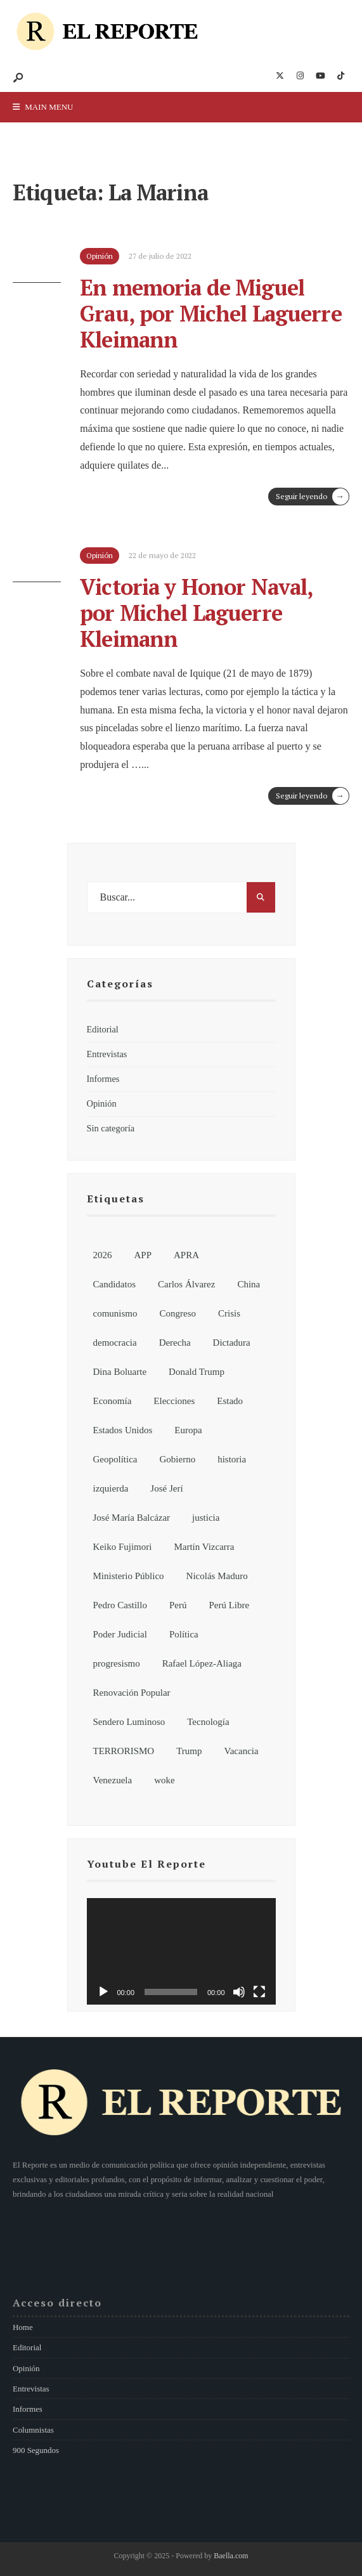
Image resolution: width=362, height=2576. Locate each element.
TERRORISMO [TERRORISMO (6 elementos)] (124, 1751)
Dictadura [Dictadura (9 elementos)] (231, 1342)
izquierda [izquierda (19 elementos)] (111, 1488)
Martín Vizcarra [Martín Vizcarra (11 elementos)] (204, 1547)
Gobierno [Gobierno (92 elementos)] (177, 1459)
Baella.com (231, 2555)
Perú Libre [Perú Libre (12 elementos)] (229, 1605)
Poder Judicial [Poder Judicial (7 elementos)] (120, 1634)
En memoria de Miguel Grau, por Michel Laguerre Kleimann (211, 313)
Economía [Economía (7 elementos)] (112, 1401)
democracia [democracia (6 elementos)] (115, 1342)
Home (23, 2327)
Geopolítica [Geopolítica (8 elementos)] (115, 1459)
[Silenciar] (239, 1992)
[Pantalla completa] (259, 1992)
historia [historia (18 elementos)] (231, 1459)
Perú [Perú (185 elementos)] (178, 1605)
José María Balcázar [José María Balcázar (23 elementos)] (132, 1517)
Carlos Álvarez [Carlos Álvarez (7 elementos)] (186, 1284)
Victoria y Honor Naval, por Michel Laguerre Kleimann (196, 612)
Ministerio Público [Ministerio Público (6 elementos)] (128, 1576)
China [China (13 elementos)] (248, 1284)
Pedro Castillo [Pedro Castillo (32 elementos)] (120, 1605)
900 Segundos (36, 2450)
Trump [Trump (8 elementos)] (189, 1751)
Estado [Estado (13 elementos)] (230, 1401)
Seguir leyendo (312, 496)
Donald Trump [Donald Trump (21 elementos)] (196, 1372)
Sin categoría (111, 1128)
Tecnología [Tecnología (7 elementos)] (208, 1722)
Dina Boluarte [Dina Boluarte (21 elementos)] (120, 1372)
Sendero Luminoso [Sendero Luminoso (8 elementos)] (129, 1722)
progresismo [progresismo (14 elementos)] (116, 1663)
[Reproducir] (103, 1992)
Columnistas (33, 2430)
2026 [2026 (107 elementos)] (102, 1255)
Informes (103, 1079)
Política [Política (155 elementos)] (183, 1634)
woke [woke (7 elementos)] (164, 1780)
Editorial (103, 1029)
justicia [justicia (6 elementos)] (205, 1517)
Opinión (102, 1103)
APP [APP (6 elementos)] (143, 1255)
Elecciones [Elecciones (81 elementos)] (174, 1401)
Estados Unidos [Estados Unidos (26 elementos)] (123, 1430)
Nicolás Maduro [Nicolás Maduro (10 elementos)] (217, 1576)
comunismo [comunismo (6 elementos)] (115, 1313)
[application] (181, 1951)
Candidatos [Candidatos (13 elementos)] (114, 1284)
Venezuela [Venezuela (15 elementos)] (113, 1780)
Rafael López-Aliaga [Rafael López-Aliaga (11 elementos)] (202, 1663)
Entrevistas (107, 1054)
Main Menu (43, 107)
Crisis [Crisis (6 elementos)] (229, 1313)
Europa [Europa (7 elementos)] (188, 1430)
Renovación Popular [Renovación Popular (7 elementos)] (132, 1693)
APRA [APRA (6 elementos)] (186, 1255)
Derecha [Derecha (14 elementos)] (175, 1342)
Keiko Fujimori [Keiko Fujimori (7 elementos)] (122, 1547)
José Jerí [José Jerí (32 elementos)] (166, 1488)
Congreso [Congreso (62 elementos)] (178, 1313)
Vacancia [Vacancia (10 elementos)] (241, 1751)
